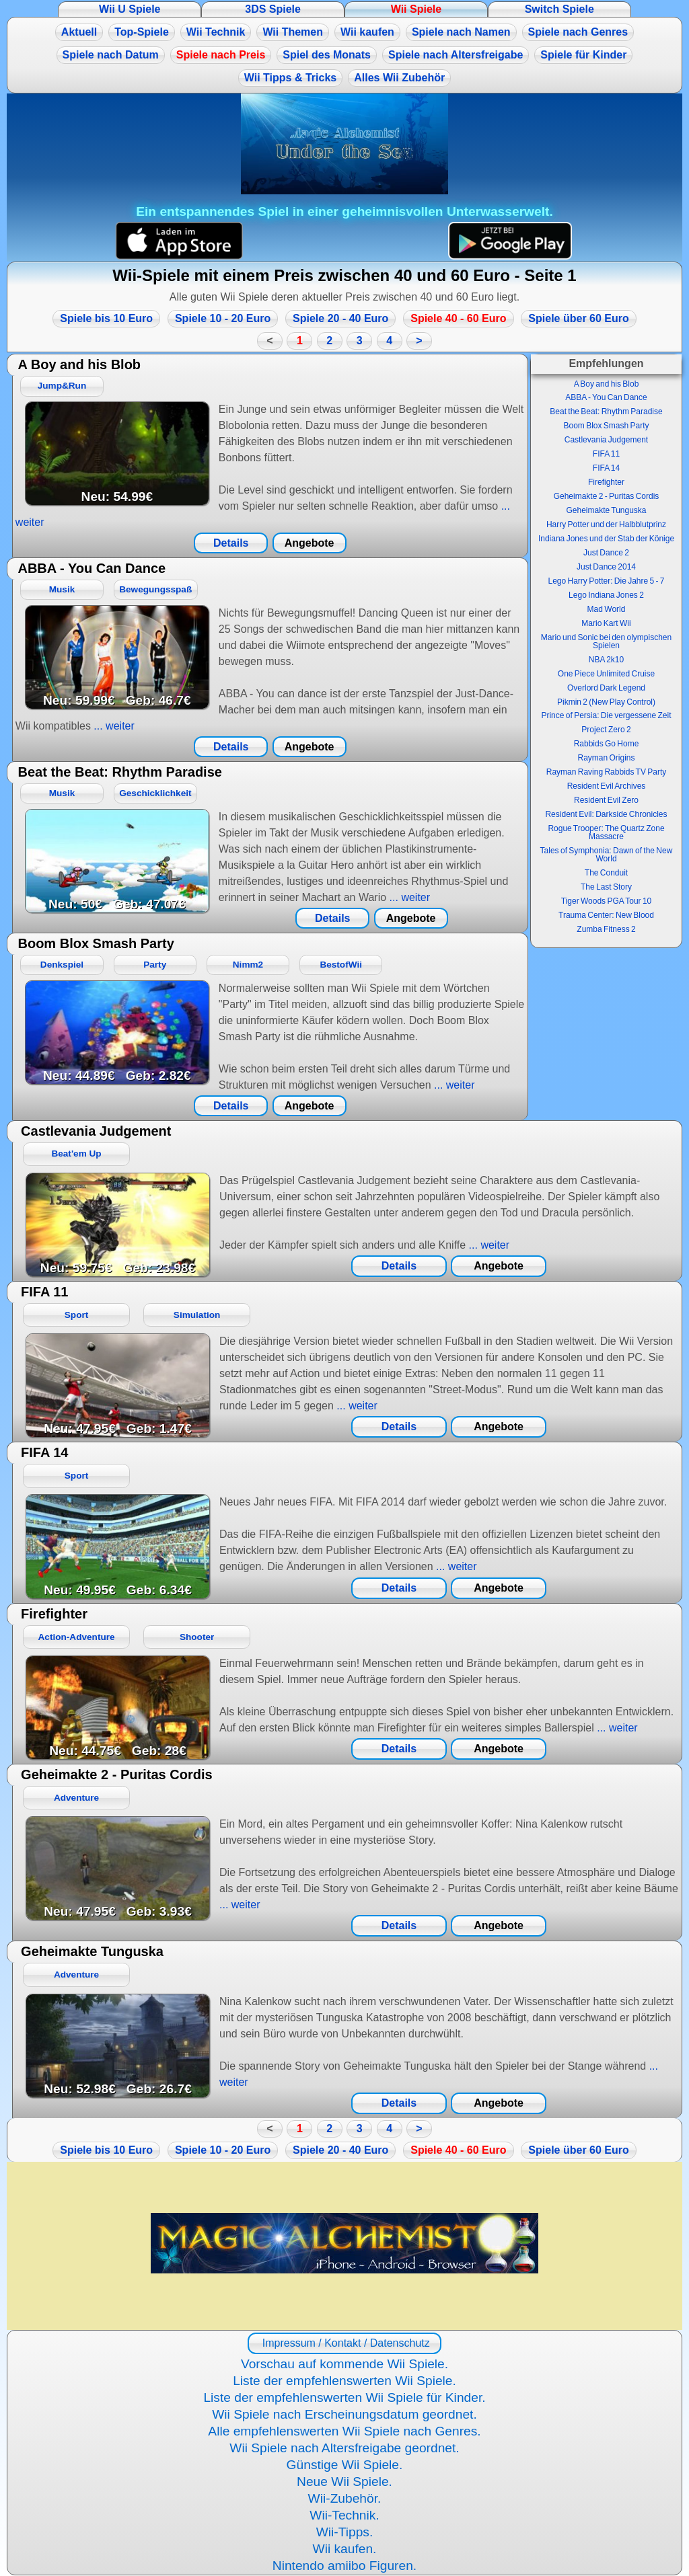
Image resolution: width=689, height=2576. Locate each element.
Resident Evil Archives (606, 786)
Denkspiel (61, 965)
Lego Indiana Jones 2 (606, 595)
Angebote (309, 543)
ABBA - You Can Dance (606, 397)
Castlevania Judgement (606, 440)
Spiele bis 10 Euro (106, 318)
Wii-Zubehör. (345, 2498)
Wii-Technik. (344, 2515)
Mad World (606, 609)
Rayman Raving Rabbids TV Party (606, 772)
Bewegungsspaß (155, 589)
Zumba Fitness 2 (606, 929)
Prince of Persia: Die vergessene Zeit (606, 715)
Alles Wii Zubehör (399, 77)
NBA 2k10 (606, 660)
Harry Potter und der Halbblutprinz (606, 524)
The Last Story (606, 887)
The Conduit (606, 873)
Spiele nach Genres (578, 32)
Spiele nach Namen (461, 32)
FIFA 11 (606, 454)
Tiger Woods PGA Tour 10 (606, 901)
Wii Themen (292, 32)
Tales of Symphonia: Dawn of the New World (606, 855)
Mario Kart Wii (605, 623)
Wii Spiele (416, 9)
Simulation (197, 1315)
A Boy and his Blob (606, 384)
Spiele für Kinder (583, 55)
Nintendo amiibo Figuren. (344, 2566)
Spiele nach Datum (111, 55)
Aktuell (79, 32)
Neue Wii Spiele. (344, 2481)
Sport (77, 1315)
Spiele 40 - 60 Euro (458, 318)
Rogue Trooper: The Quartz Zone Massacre (606, 832)
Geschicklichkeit (155, 793)
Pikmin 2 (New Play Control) (606, 702)
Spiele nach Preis (221, 55)
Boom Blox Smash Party (606, 426)
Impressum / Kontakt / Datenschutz (344, 2343)
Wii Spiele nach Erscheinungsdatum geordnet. (344, 2414)
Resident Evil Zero (606, 800)
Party (154, 965)
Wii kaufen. (345, 2549)
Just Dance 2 (606, 553)
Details (230, 543)
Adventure (76, 1798)
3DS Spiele (273, 9)
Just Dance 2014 (606, 567)
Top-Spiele (141, 32)
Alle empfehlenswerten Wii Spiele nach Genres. (344, 2431)
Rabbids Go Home (606, 744)
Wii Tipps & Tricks (290, 77)
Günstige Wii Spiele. (345, 2465)
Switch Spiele (559, 9)
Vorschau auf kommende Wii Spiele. (344, 2364)
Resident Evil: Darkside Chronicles (606, 814)
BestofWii (341, 965)
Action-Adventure (76, 1637)
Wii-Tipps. (344, 2532)
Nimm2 (248, 965)
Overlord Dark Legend (606, 688)
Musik (62, 589)
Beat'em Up (76, 1153)
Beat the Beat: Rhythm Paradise (606, 411)
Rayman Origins (605, 758)
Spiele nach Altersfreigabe (455, 55)
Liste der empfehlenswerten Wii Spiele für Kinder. (344, 2397)
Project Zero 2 (605, 730)
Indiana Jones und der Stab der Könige (606, 539)
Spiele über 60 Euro (578, 318)
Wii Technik (216, 32)
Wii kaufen (367, 32)
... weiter (113, 726)
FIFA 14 (606, 468)
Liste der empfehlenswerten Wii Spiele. (344, 2381)
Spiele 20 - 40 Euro (340, 318)
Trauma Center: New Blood (606, 915)
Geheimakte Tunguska (606, 510)
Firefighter (606, 482)
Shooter (197, 1637)
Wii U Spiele (129, 9)
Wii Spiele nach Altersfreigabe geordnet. (344, 2448)
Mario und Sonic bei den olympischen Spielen (606, 641)
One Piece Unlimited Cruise (606, 674)
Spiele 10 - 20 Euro (222, 318)
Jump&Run (62, 386)
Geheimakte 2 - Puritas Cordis (606, 496)
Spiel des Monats (327, 55)
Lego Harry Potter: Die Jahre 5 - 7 (606, 581)
